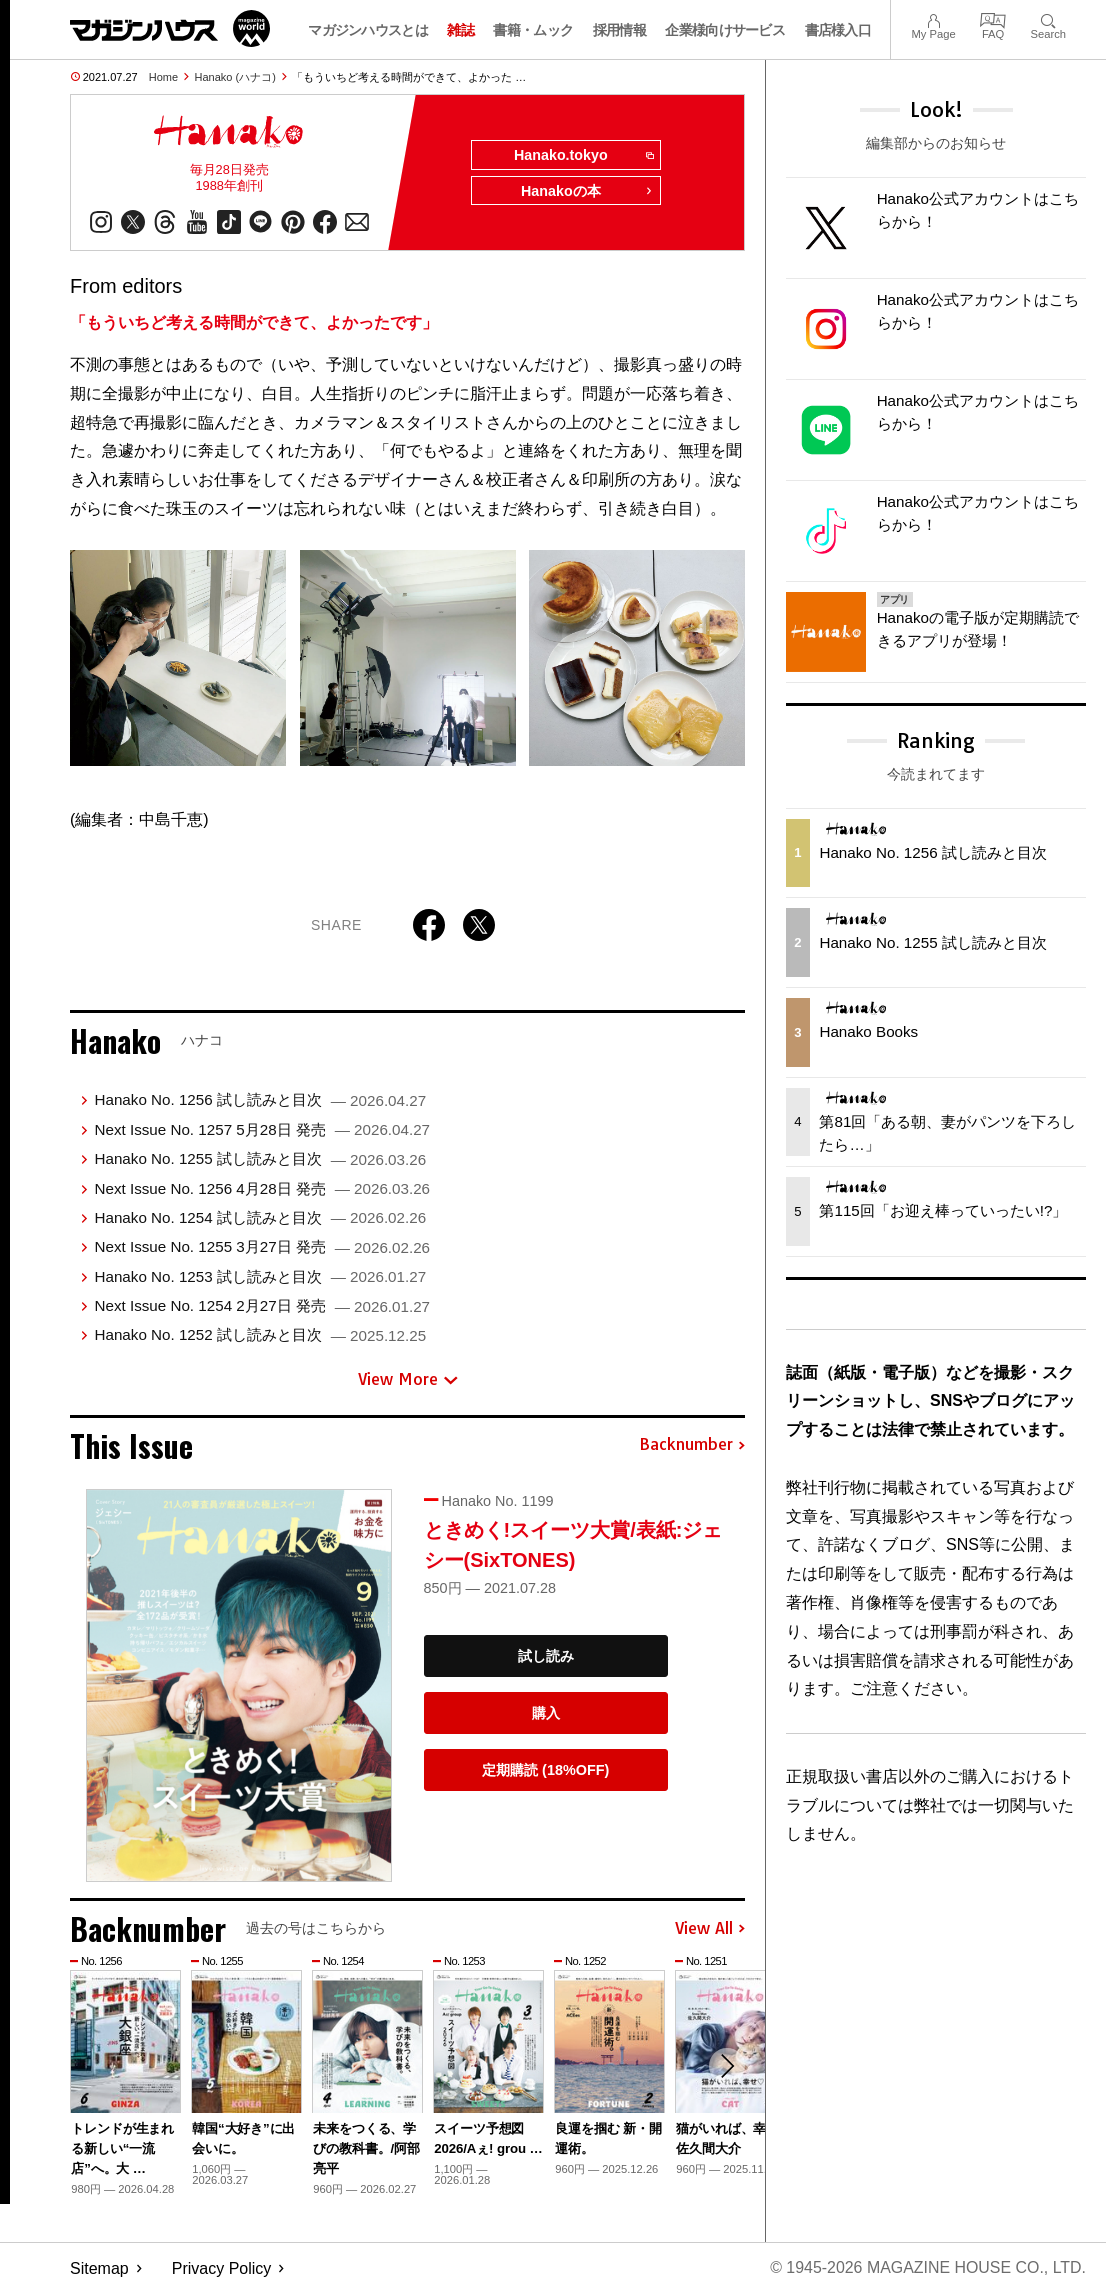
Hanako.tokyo (582, 156)
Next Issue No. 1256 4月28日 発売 (262, 1188)
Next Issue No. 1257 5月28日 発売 (262, 1129)
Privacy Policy (222, 2268)
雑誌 (460, 30)
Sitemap (99, 2268)
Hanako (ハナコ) (235, 77)
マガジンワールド (170, 28)
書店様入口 (838, 30)
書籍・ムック (533, 30)
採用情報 (619, 30)
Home (163, 77)
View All (710, 1929)
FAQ (993, 18)
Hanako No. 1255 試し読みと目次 (260, 1159)
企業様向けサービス (725, 30)
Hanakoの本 (587, 192)
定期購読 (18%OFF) (545, 1770)
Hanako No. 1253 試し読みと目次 (260, 1276)
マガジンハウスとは (368, 30)
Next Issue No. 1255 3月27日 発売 (262, 1247)
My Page (933, 18)
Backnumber (692, 1446)
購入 (546, 1713)
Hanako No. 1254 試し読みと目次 (260, 1217)
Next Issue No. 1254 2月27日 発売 (262, 1305)
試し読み (546, 1657)
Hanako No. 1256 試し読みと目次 (260, 1100)
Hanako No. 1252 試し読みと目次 (260, 1335)
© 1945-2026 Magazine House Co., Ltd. (927, 2268)
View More (408, 1379)
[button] (727, 2067)
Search (1048, 18)
